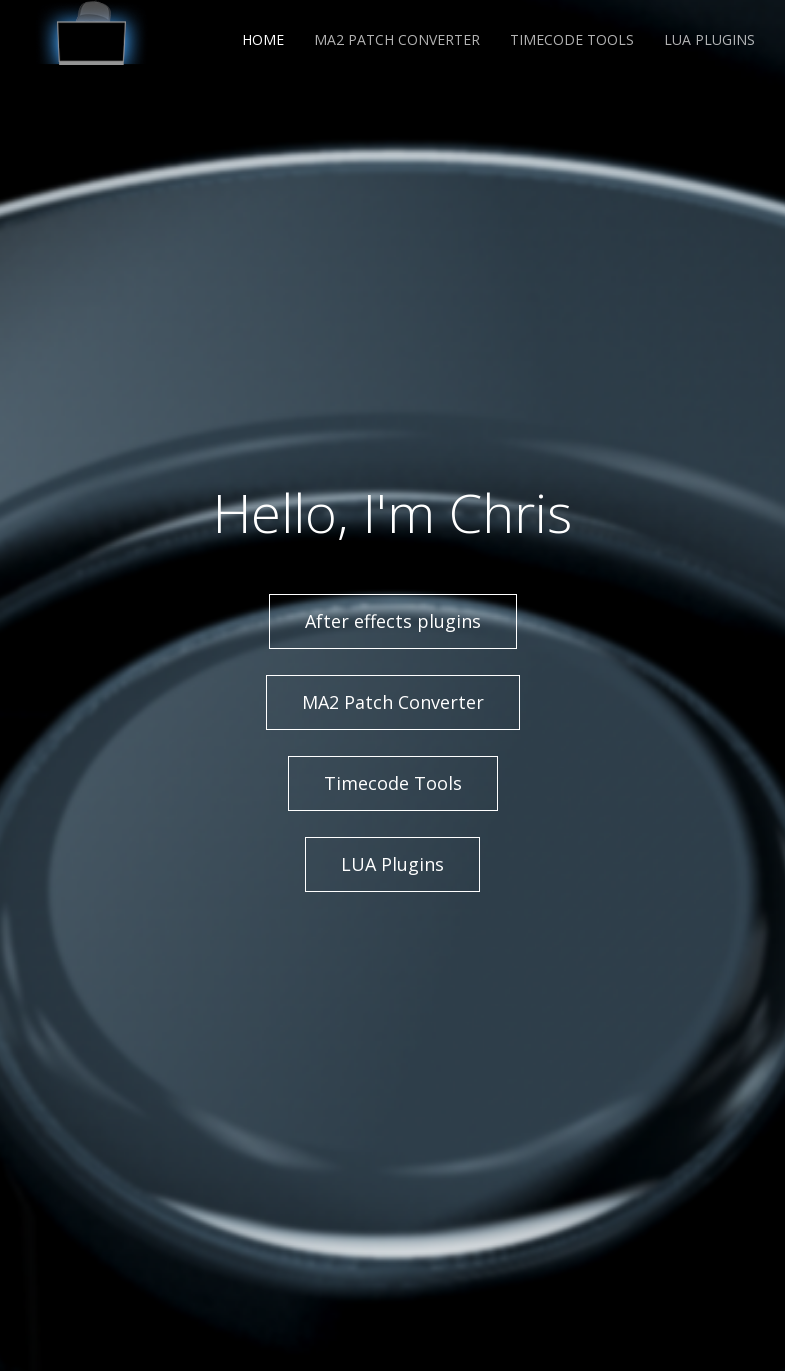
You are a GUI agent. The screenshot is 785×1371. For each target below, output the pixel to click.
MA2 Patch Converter (397, 39)
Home (263, 39)
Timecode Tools (572, 39)
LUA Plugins (709, 39)
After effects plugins (393, 621)
